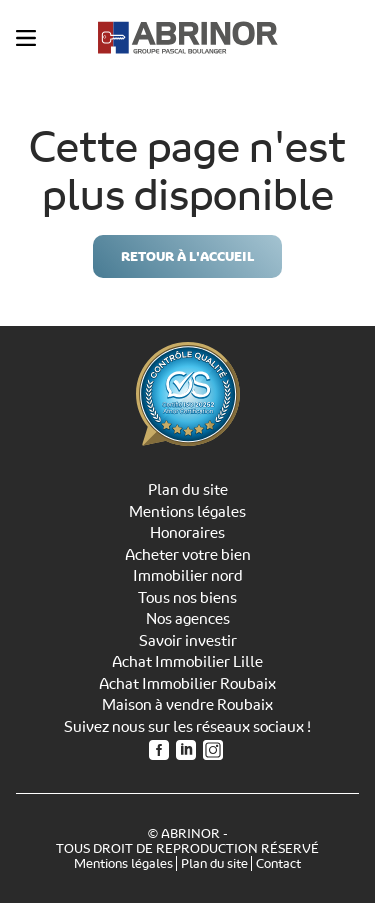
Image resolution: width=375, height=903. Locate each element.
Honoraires (187, 533)
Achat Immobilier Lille (187, 662)
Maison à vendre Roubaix (187, 705)
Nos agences (188, 619)
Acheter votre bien (188, 555)
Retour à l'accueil (187, 256)
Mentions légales (187, 512)
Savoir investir (188, 641)
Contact (278, 863)
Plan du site (188, 490)
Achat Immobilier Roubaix (187, 684)
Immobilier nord (188, 576)
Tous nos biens (187, 598)
